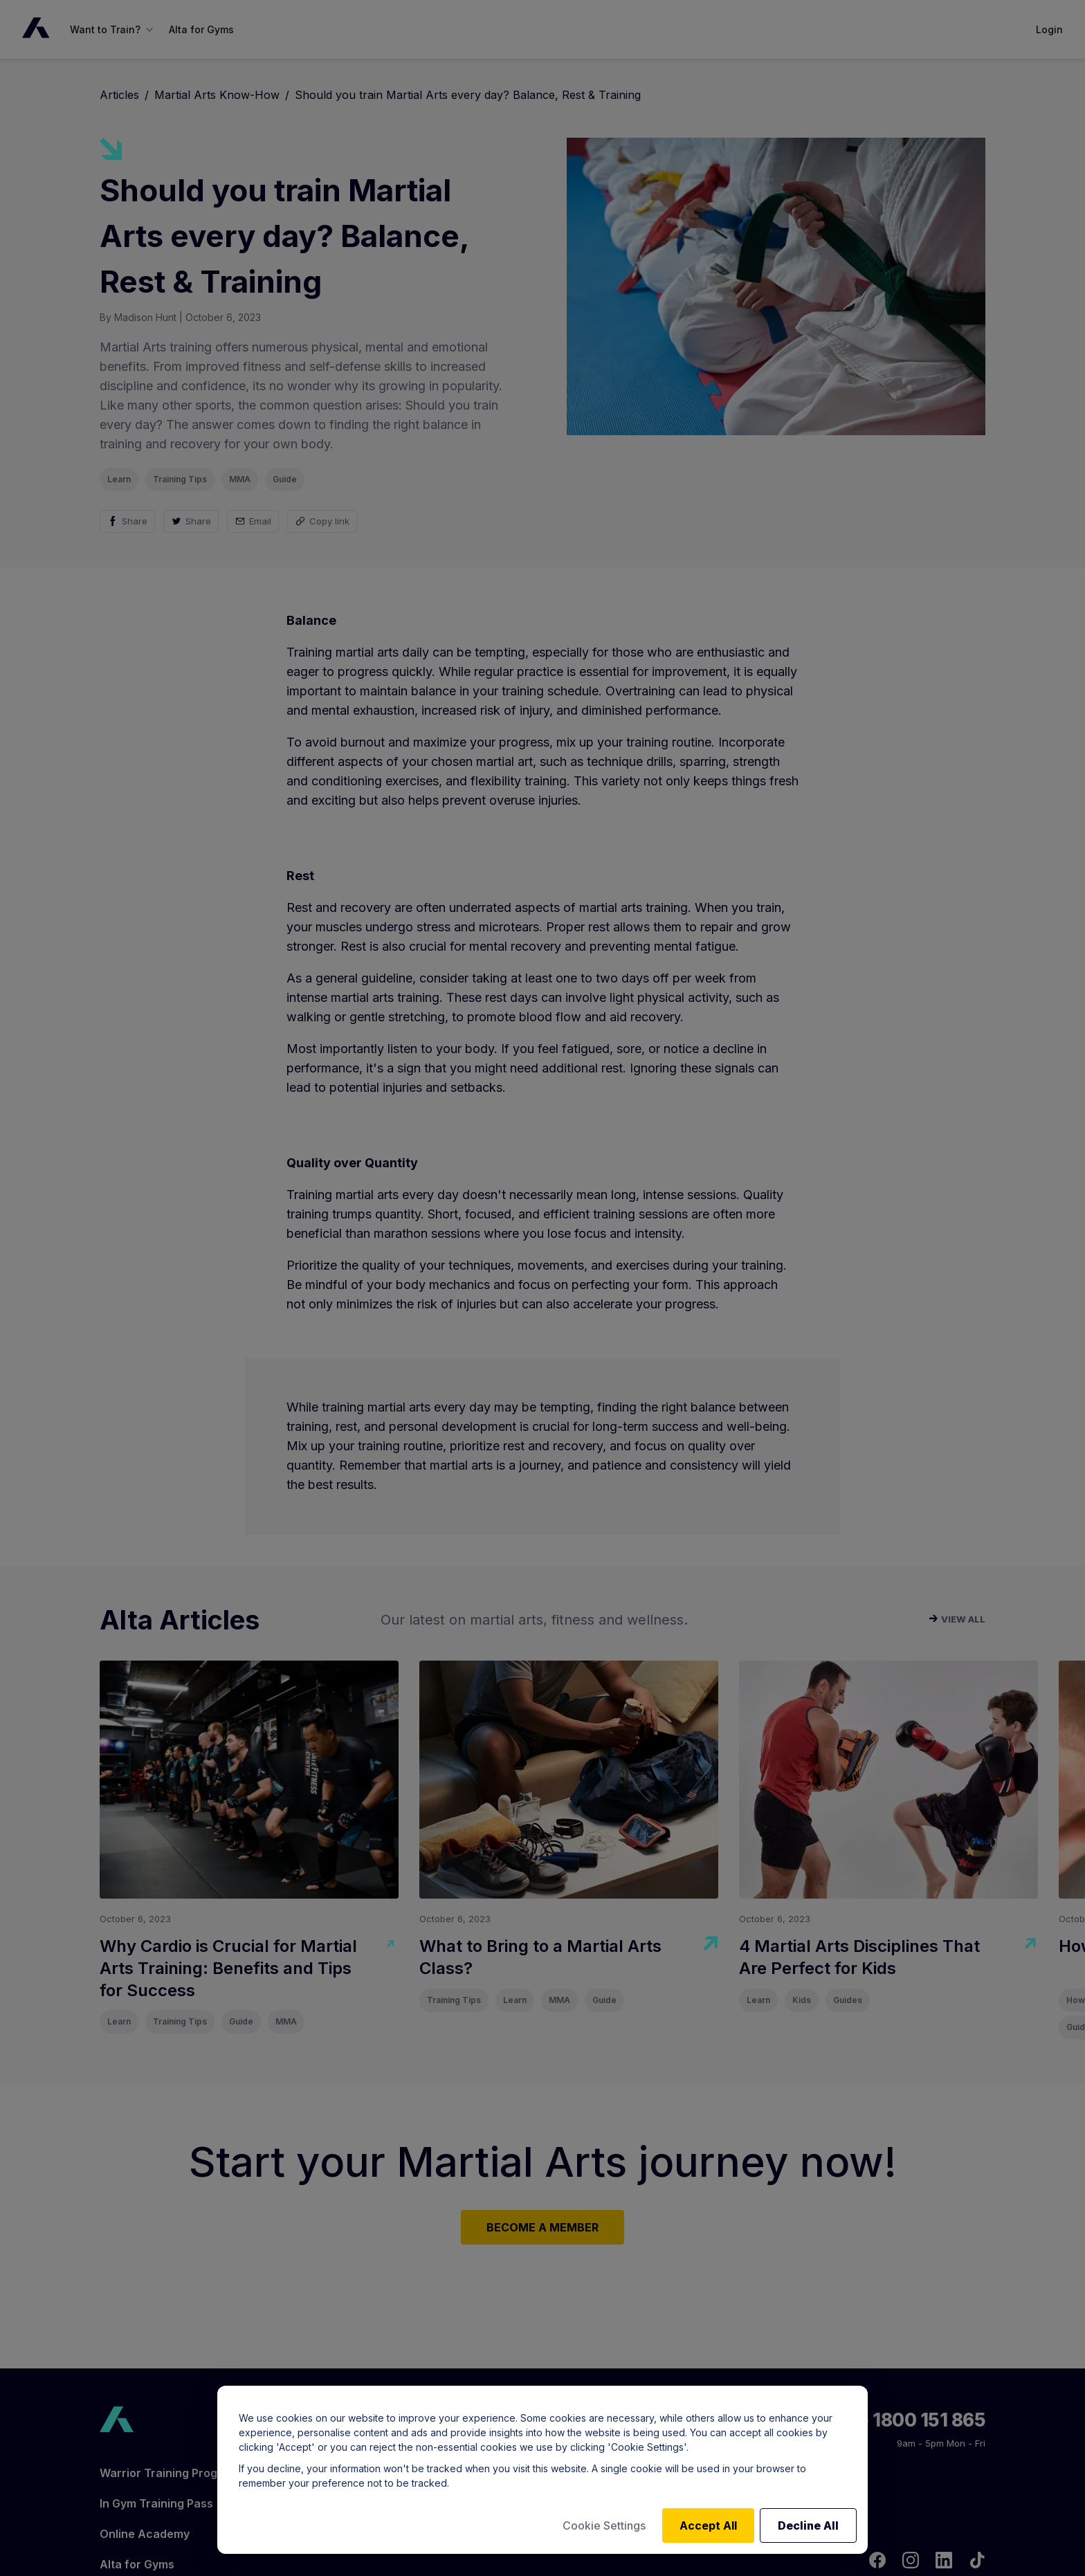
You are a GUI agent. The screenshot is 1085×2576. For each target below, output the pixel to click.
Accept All (708, 2525)
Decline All (808, 2525)
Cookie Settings (604, 2525)
